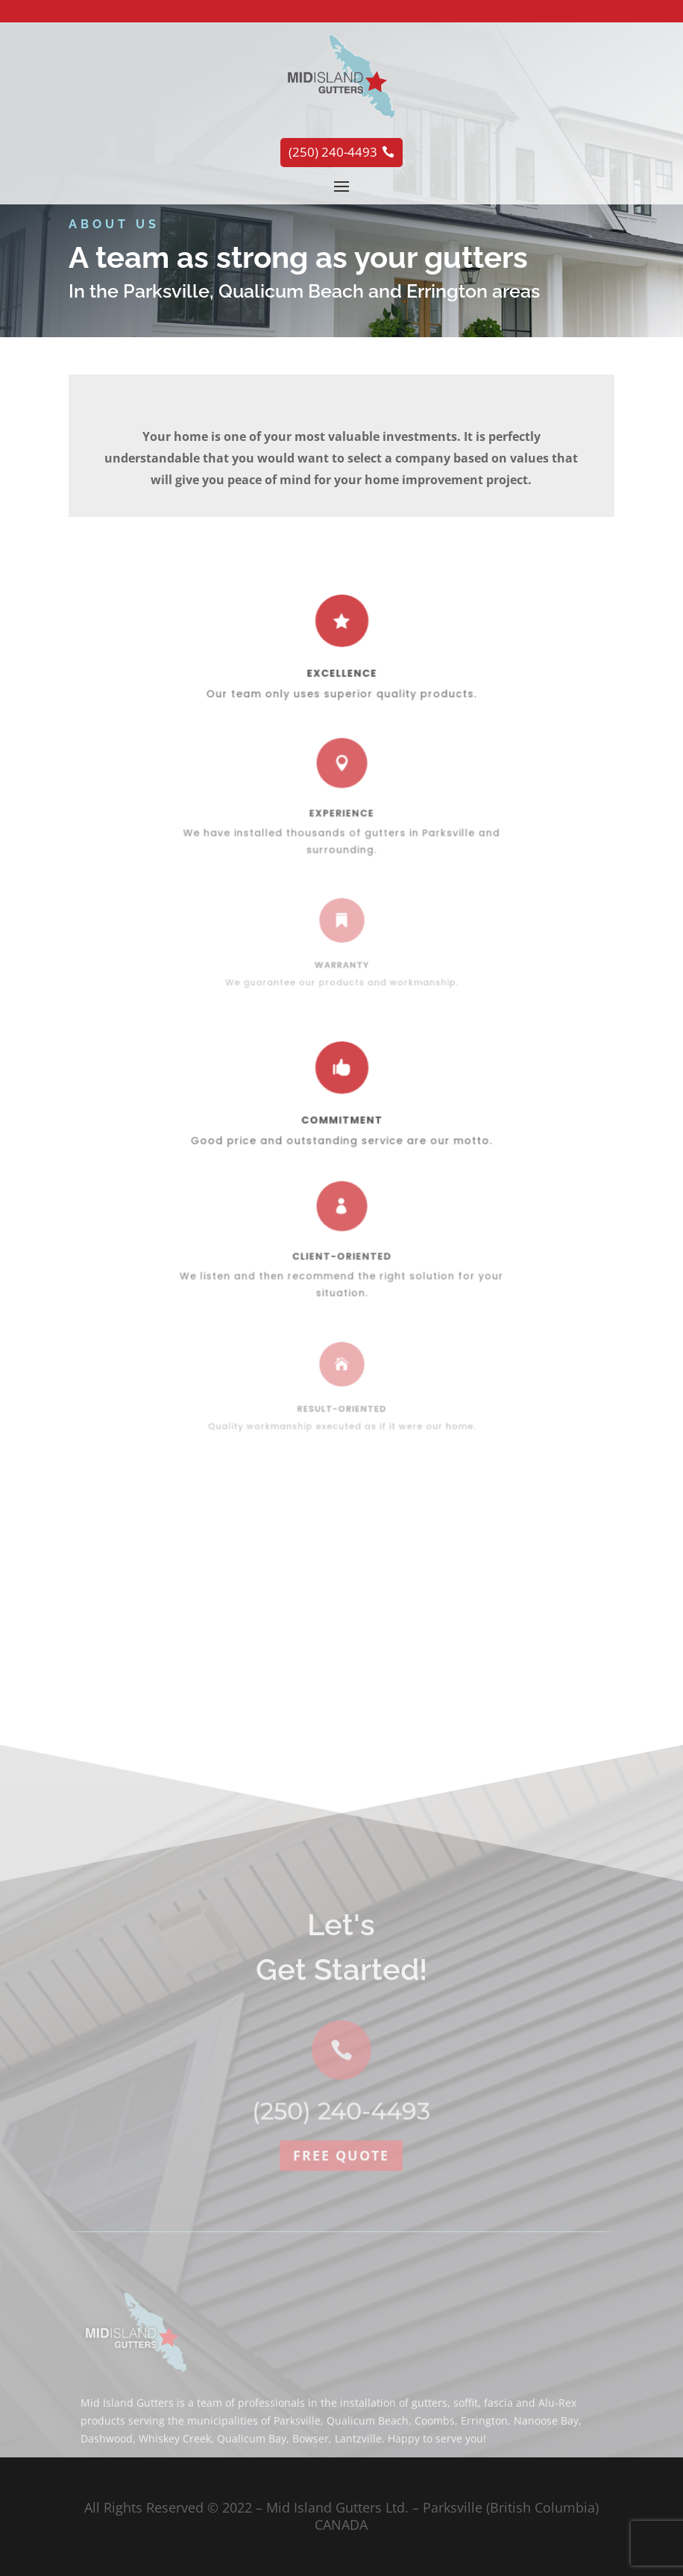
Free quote (341, 2303)
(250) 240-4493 (341, 2258)
